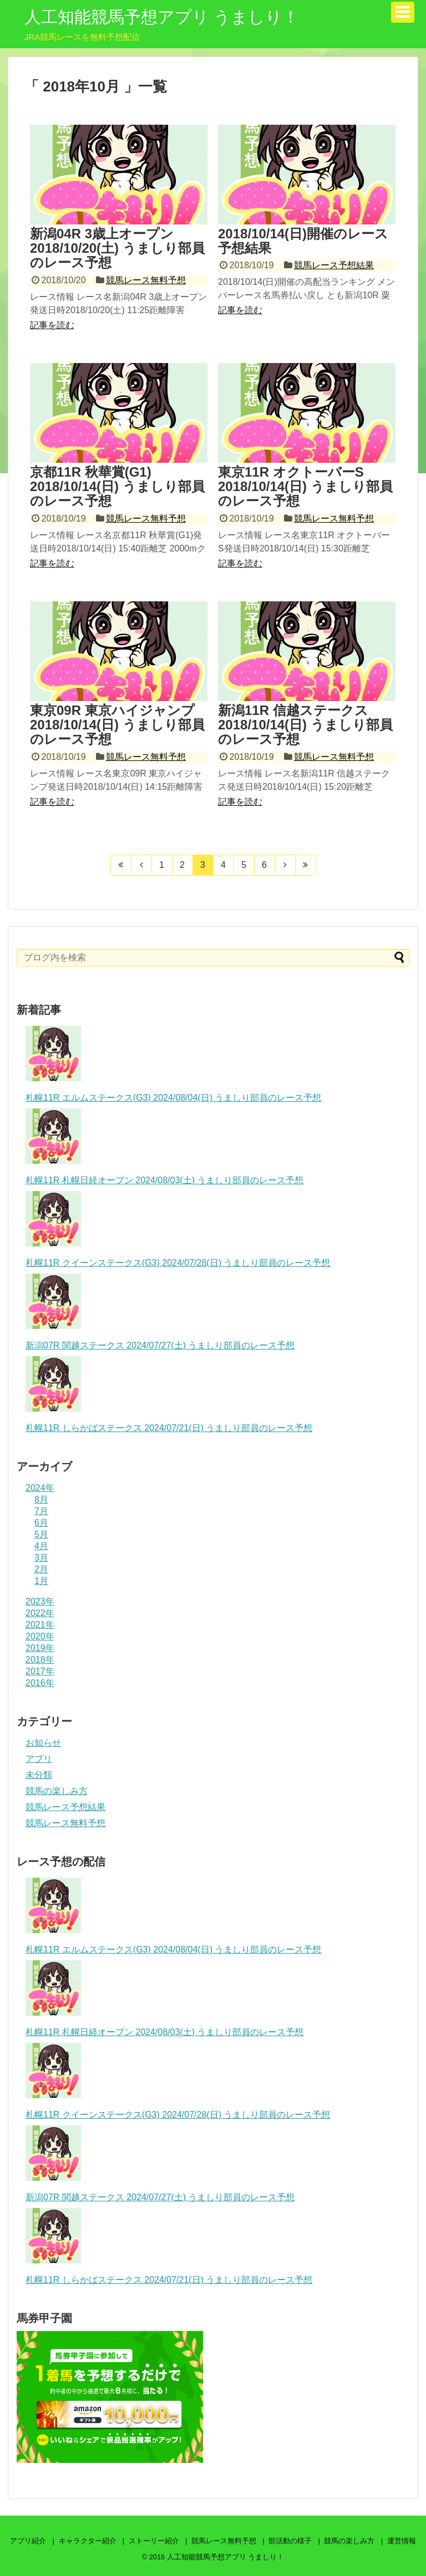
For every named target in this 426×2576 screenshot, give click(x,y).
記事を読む (52, 325)
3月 (41, 1557)
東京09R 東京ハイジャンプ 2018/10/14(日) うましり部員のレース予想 (117, 725)
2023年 (40, 1601)
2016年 (40, 1683)
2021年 (40, 1624)
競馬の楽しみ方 (57, 1791)
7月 (41, 1511)
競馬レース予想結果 (334, 265)
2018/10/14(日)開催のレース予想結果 (303, 240)
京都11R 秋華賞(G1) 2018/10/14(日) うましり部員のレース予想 (117, 486)
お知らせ (43, 1742)
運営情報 (401, 2541)
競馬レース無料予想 (146, 280)
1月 (41, 1581)
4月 (41, 1546)
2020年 (40, 1636)
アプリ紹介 (28, 2541)
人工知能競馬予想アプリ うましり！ (161, 17)
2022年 (40, 1613)
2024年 (40, 1488)
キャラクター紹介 (87, 2541)
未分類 (39, 1775)
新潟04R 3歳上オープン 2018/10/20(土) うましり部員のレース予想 (117, 248)
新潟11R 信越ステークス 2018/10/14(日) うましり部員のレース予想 (305, 725)
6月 (41, 1522)
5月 (41, 1534)
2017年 (40, 1671)
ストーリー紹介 (154, 2541)
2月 (41, 1569)
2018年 (40, 1659)
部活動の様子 (290, 2541)
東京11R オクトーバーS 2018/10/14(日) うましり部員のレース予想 (305, 486)
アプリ (39, 1759)
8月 (41, 1499)
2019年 (40, 1648)
